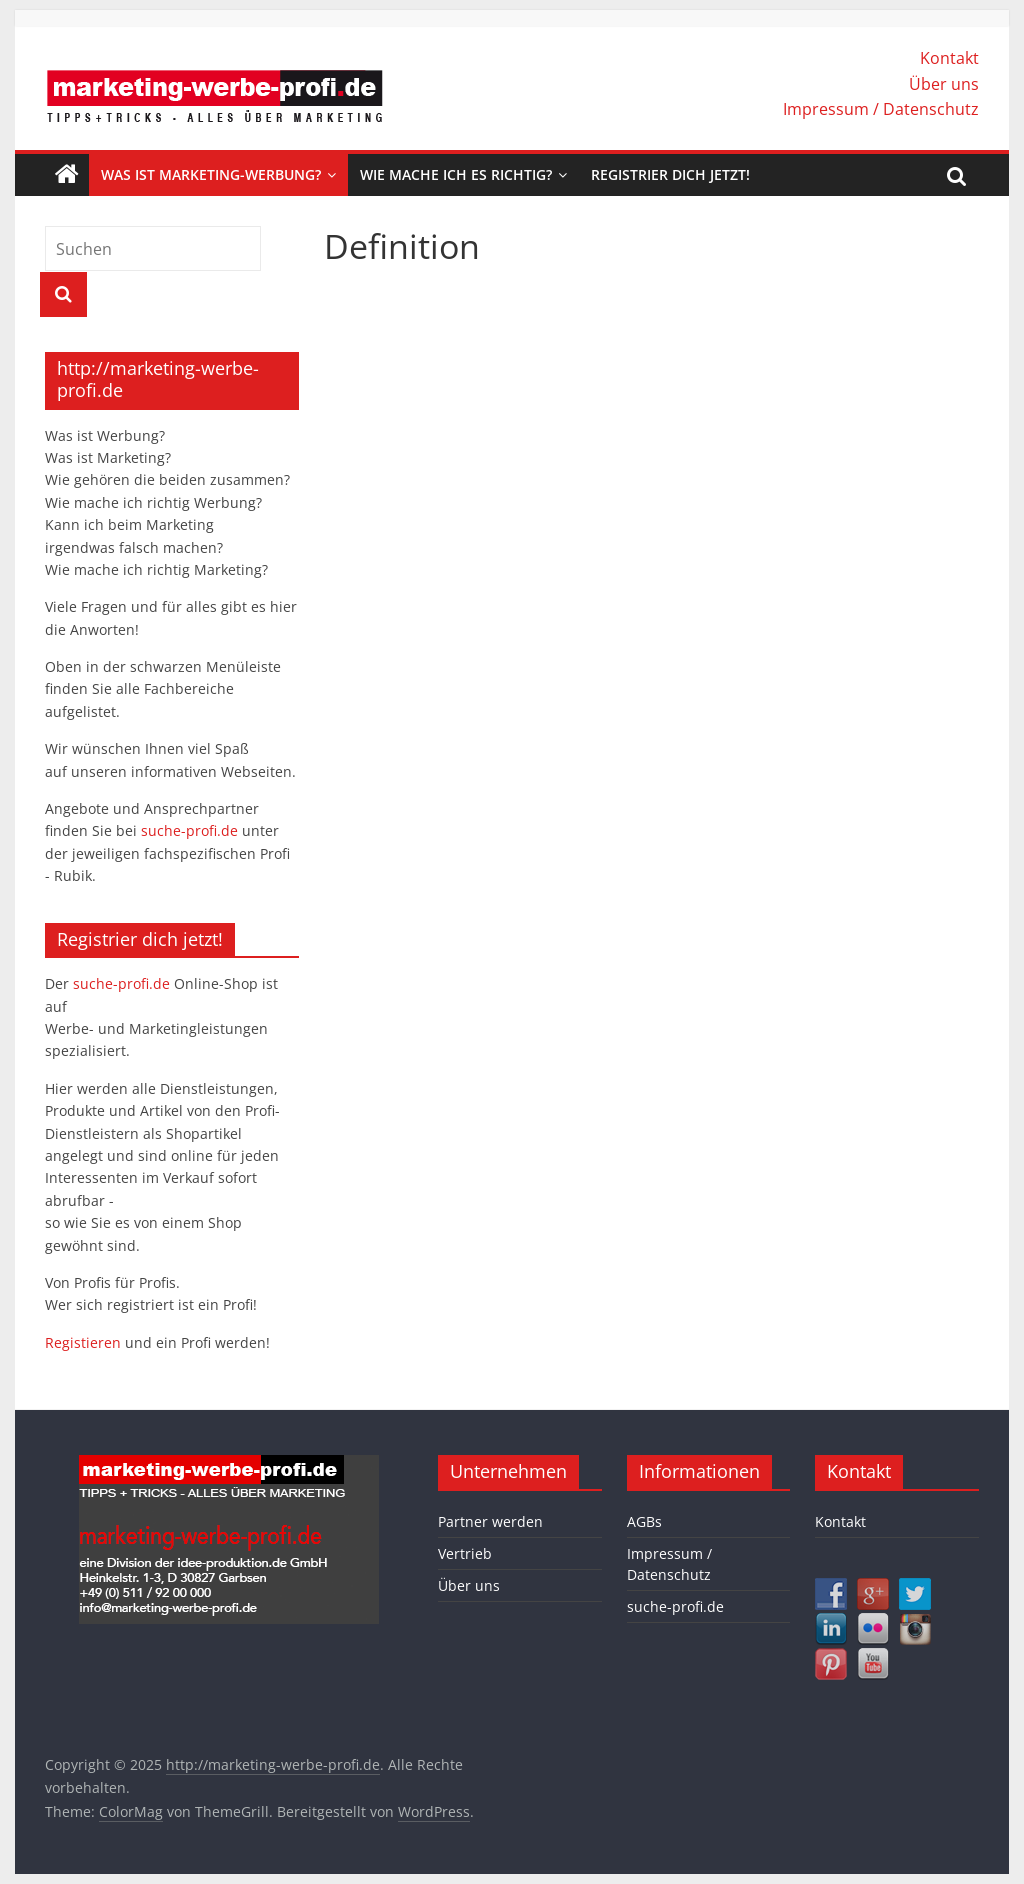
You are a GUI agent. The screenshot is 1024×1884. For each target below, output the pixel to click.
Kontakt (949, 58)
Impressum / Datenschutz (881, 109)
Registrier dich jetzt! (670, 174)
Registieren (85, 1342)
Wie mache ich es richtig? (456, 174)
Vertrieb (465, 1553)
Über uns (944, 84)
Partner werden (490, 1521)
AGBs (644, 1521)
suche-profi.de (191, 830)
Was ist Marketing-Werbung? (211, 174)
